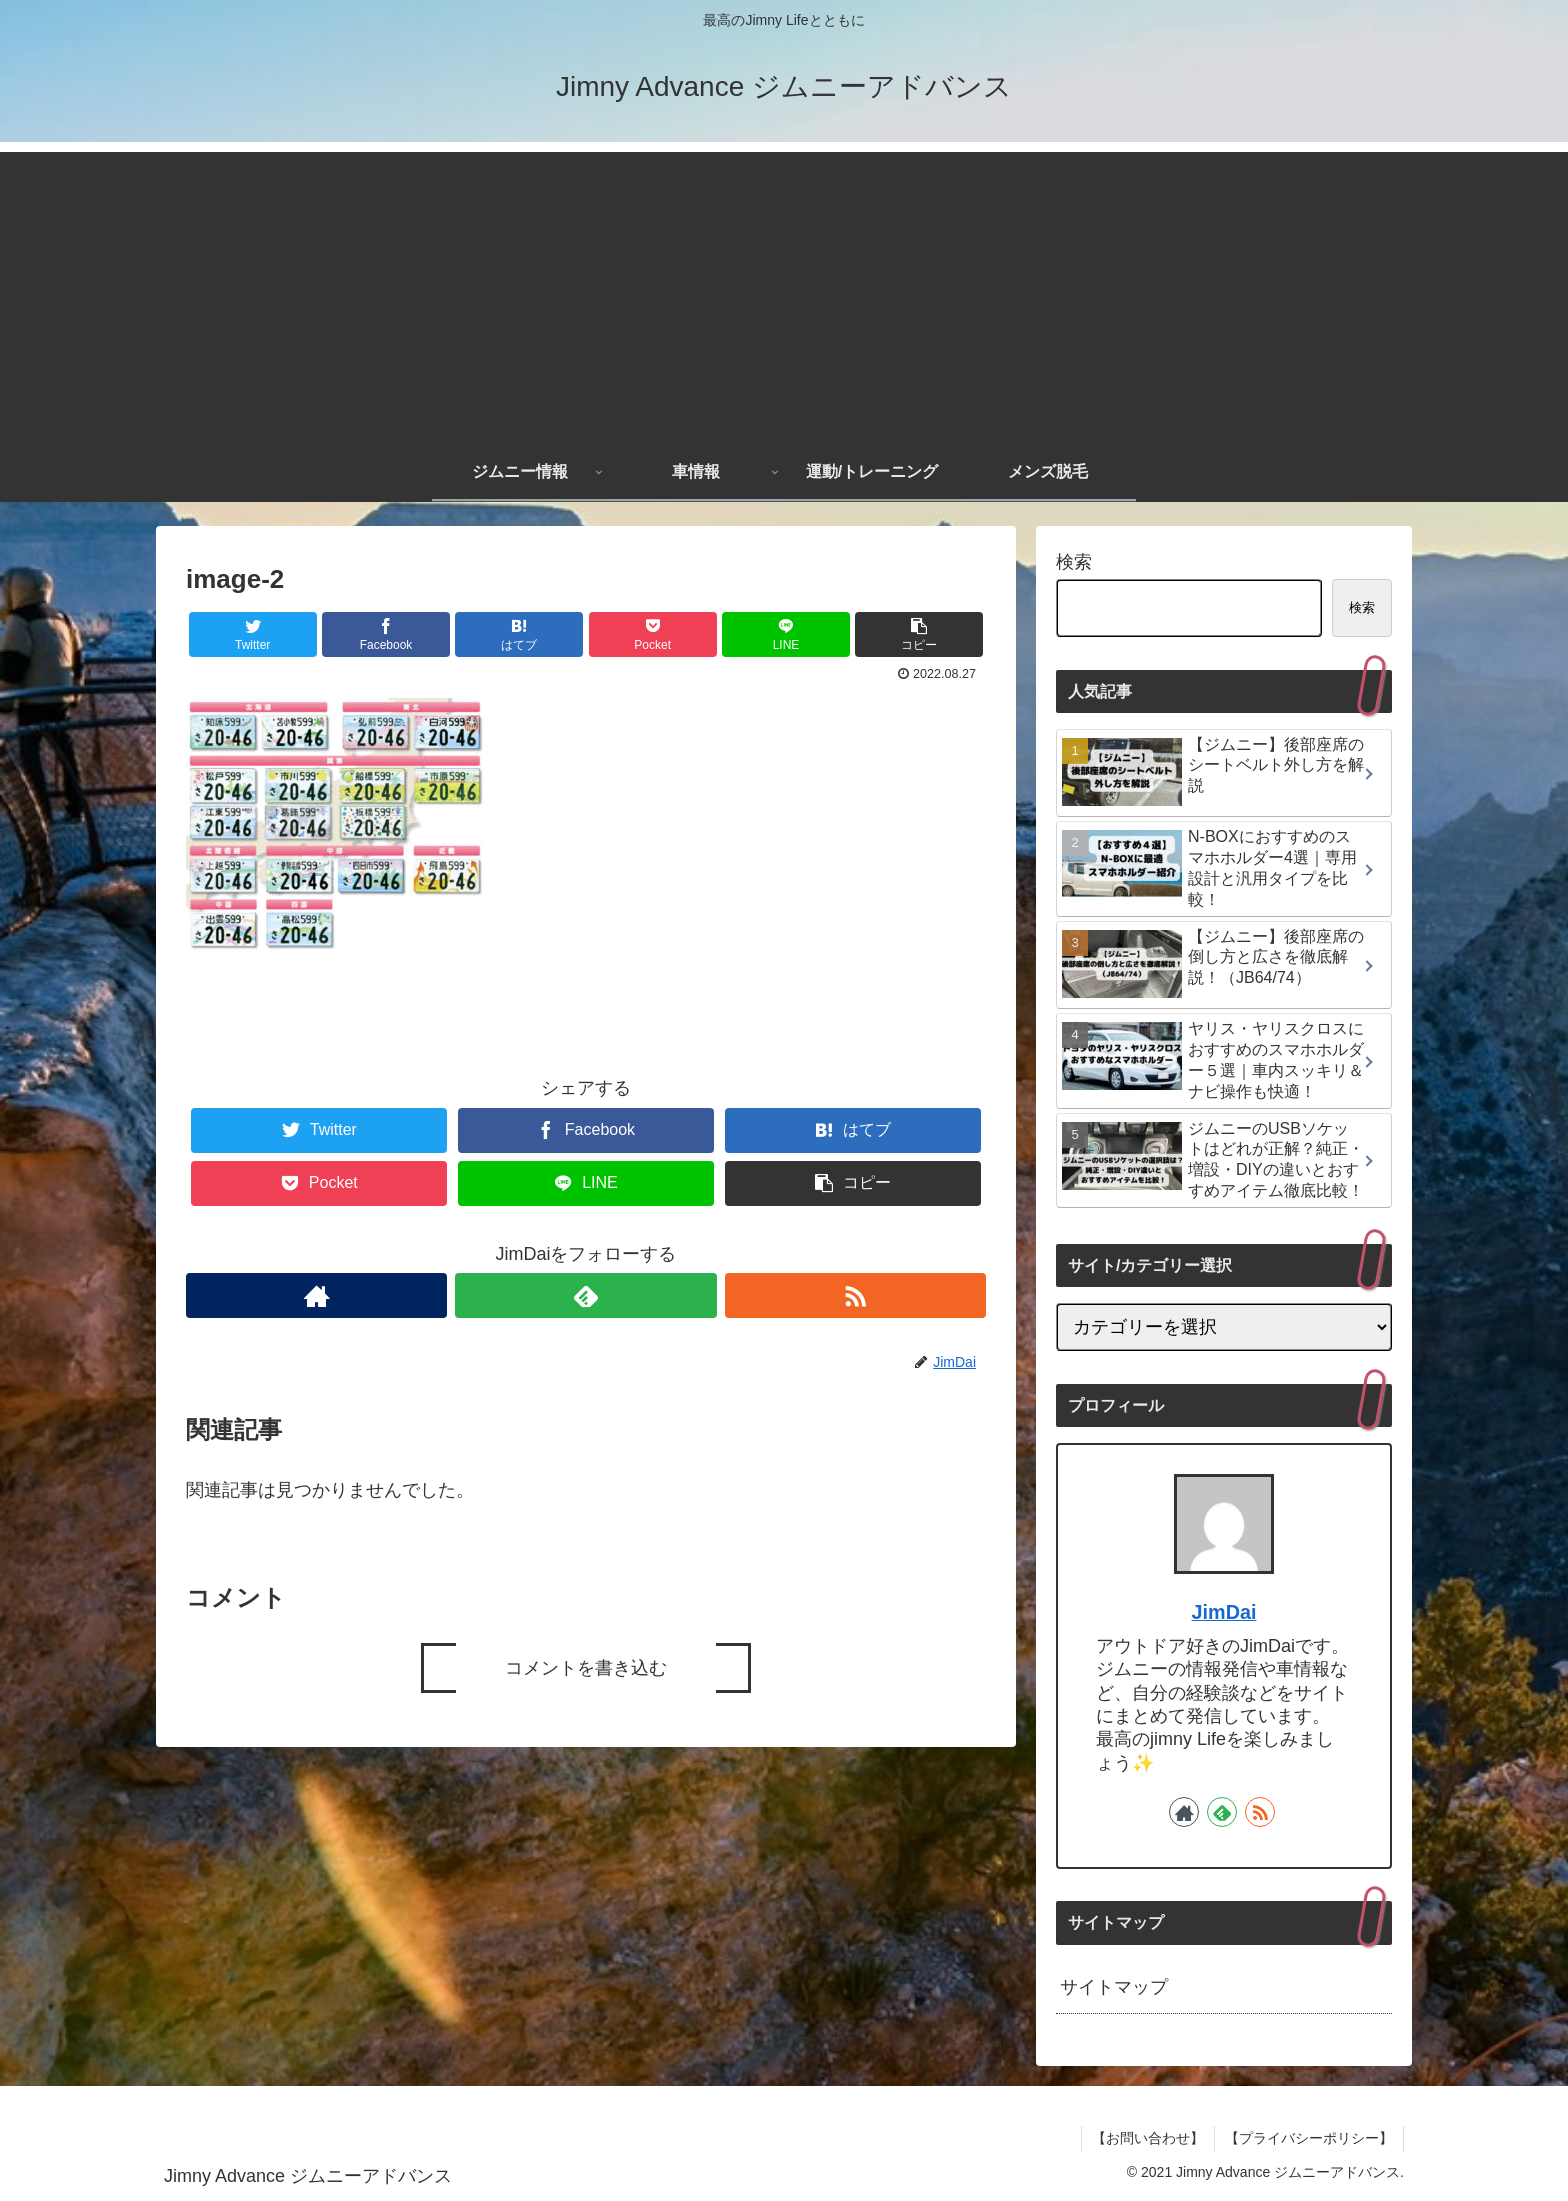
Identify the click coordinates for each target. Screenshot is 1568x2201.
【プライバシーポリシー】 (1309, 2138)
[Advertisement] (784, 292)
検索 (1074, 562)
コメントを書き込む (586, 1668)
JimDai (1224, 1612)
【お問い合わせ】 (1148, 2138)
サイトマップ (1114, 1987)
